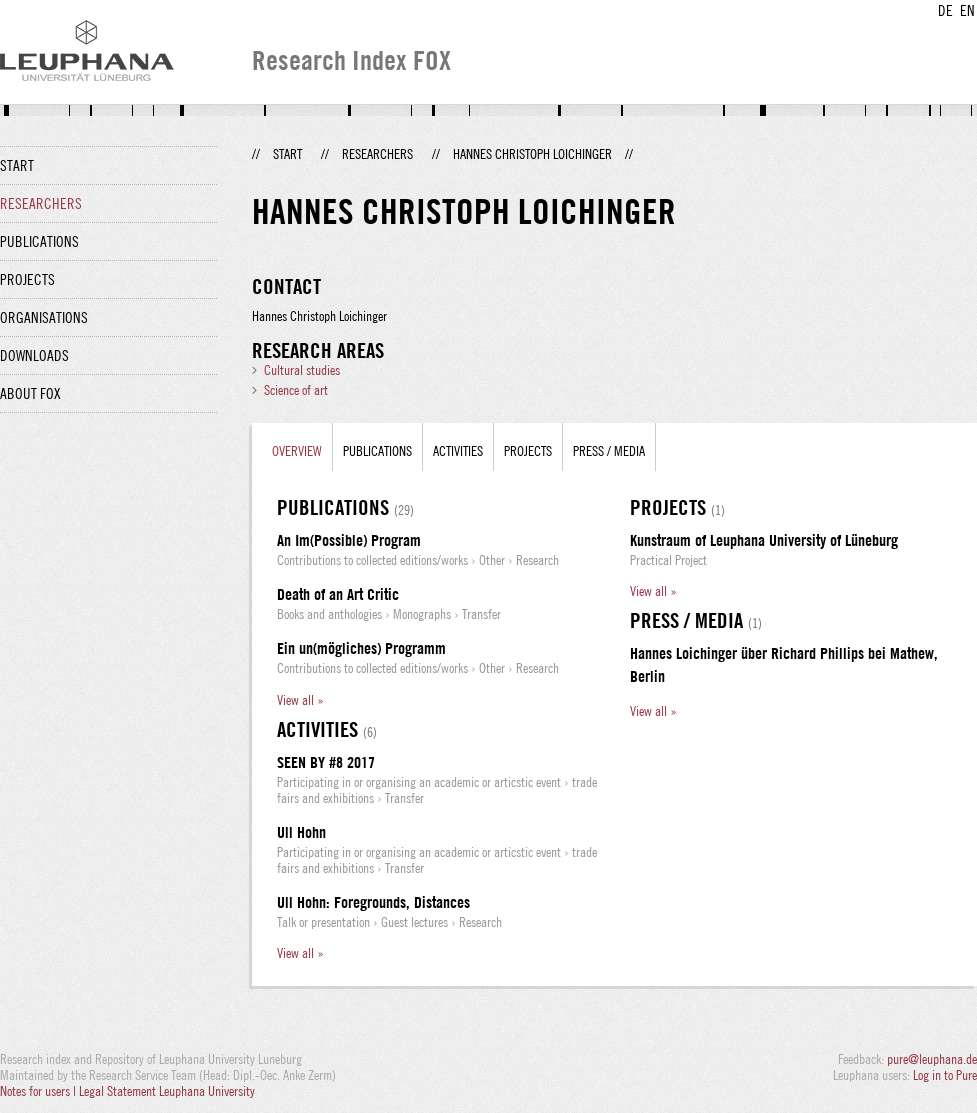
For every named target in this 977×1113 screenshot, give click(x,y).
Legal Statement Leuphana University (167, 1091)
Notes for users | (39, 1091)
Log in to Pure (945, 1075)
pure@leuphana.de (932, 1059)
